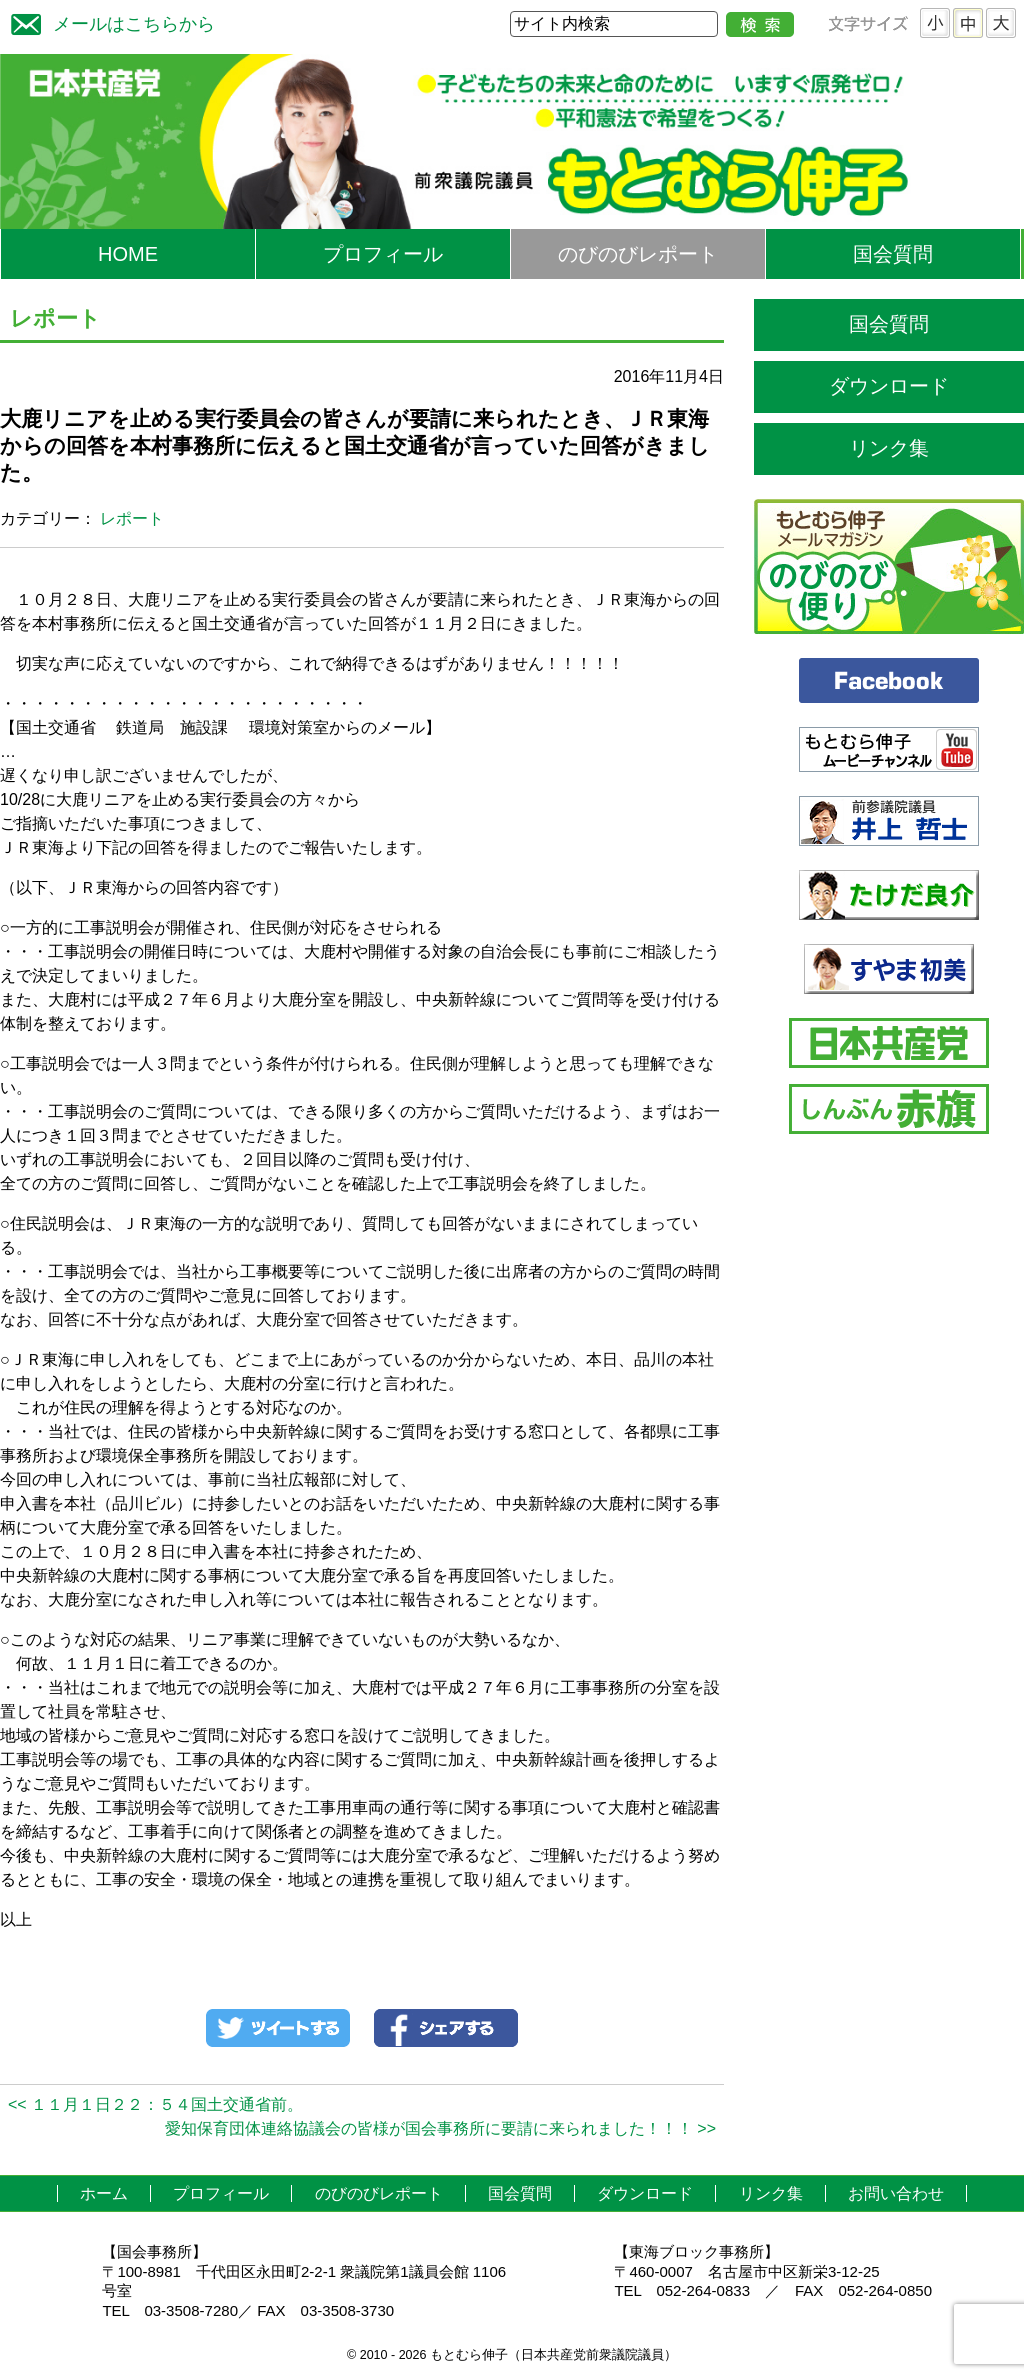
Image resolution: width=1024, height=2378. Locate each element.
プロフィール (383, 254)
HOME (128, 254)
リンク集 (889, 448)
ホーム (104, 2193)
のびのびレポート (638, 254)
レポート (132, 518)
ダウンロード (889, 386)
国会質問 (893, 254)
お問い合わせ (896, 2193)
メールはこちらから (108, 21)
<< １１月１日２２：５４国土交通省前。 (155, 2104)
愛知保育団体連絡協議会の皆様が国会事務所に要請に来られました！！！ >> (440, 2128)
